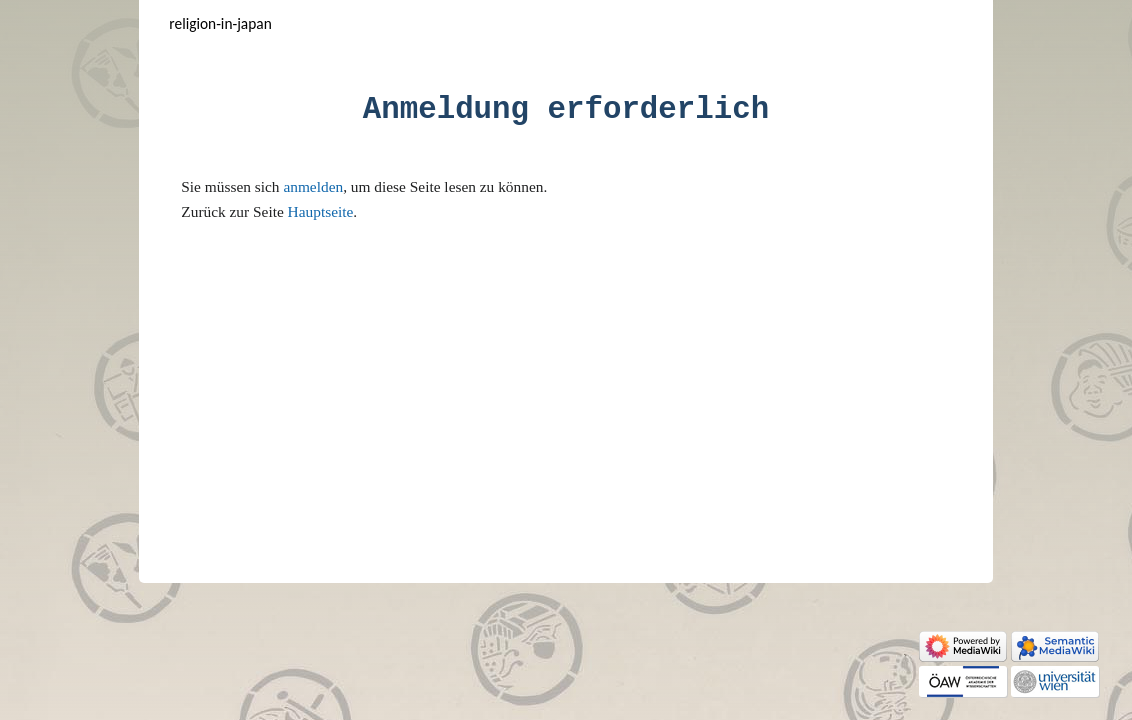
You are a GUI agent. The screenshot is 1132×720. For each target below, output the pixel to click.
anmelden (313, 186)
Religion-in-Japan (220, 23)
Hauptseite (321, 211)
